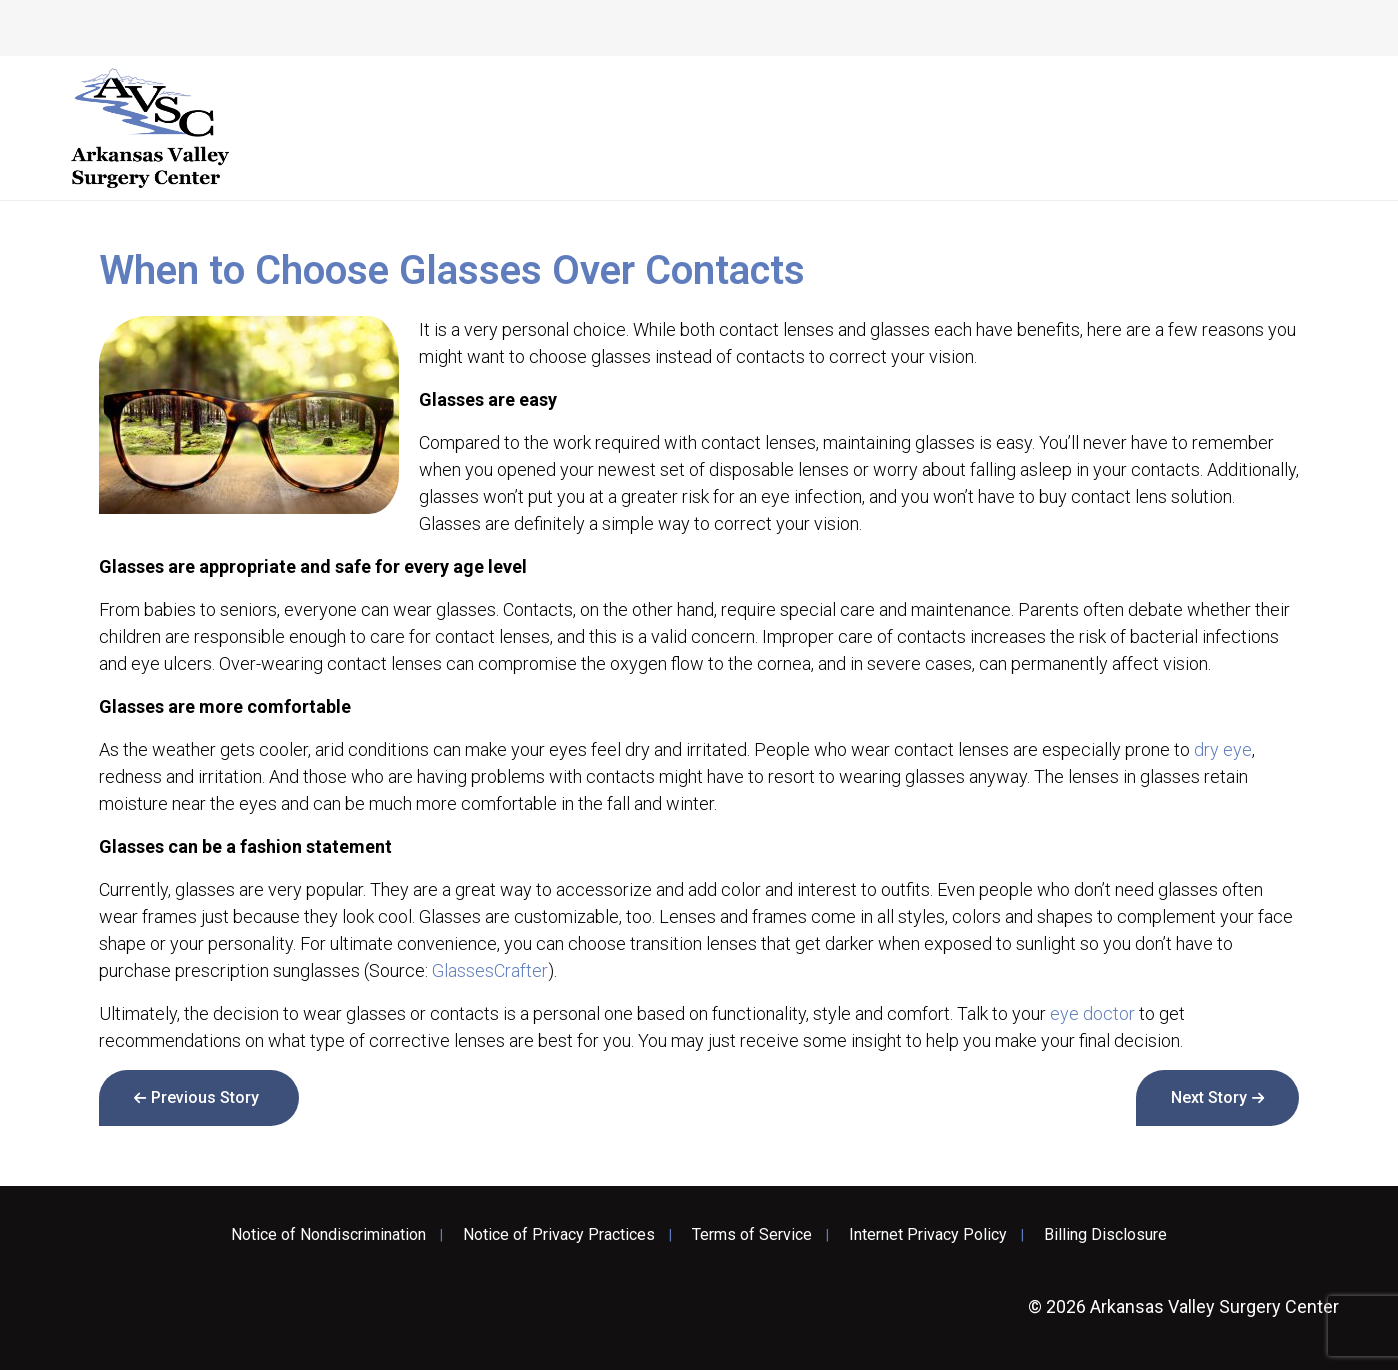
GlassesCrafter (490, 970)
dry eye (1223, 749)
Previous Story (205, 1097)
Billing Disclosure (1105, 1235)
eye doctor (1092, 1013)
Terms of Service (752, 1235)
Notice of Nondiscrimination (328, 1235)
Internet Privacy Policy (928, 1235)
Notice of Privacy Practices (559, 1235)
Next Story (1209, 1097)
